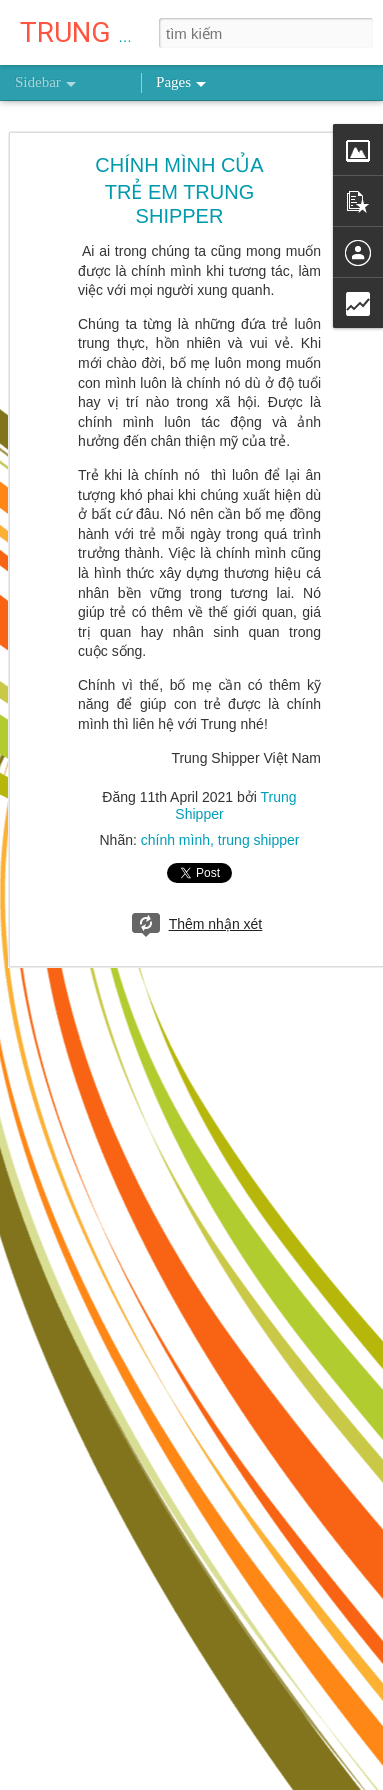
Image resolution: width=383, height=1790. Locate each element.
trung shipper (259, 840)
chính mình (175, 840)
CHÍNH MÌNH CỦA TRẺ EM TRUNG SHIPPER (179, 190)
